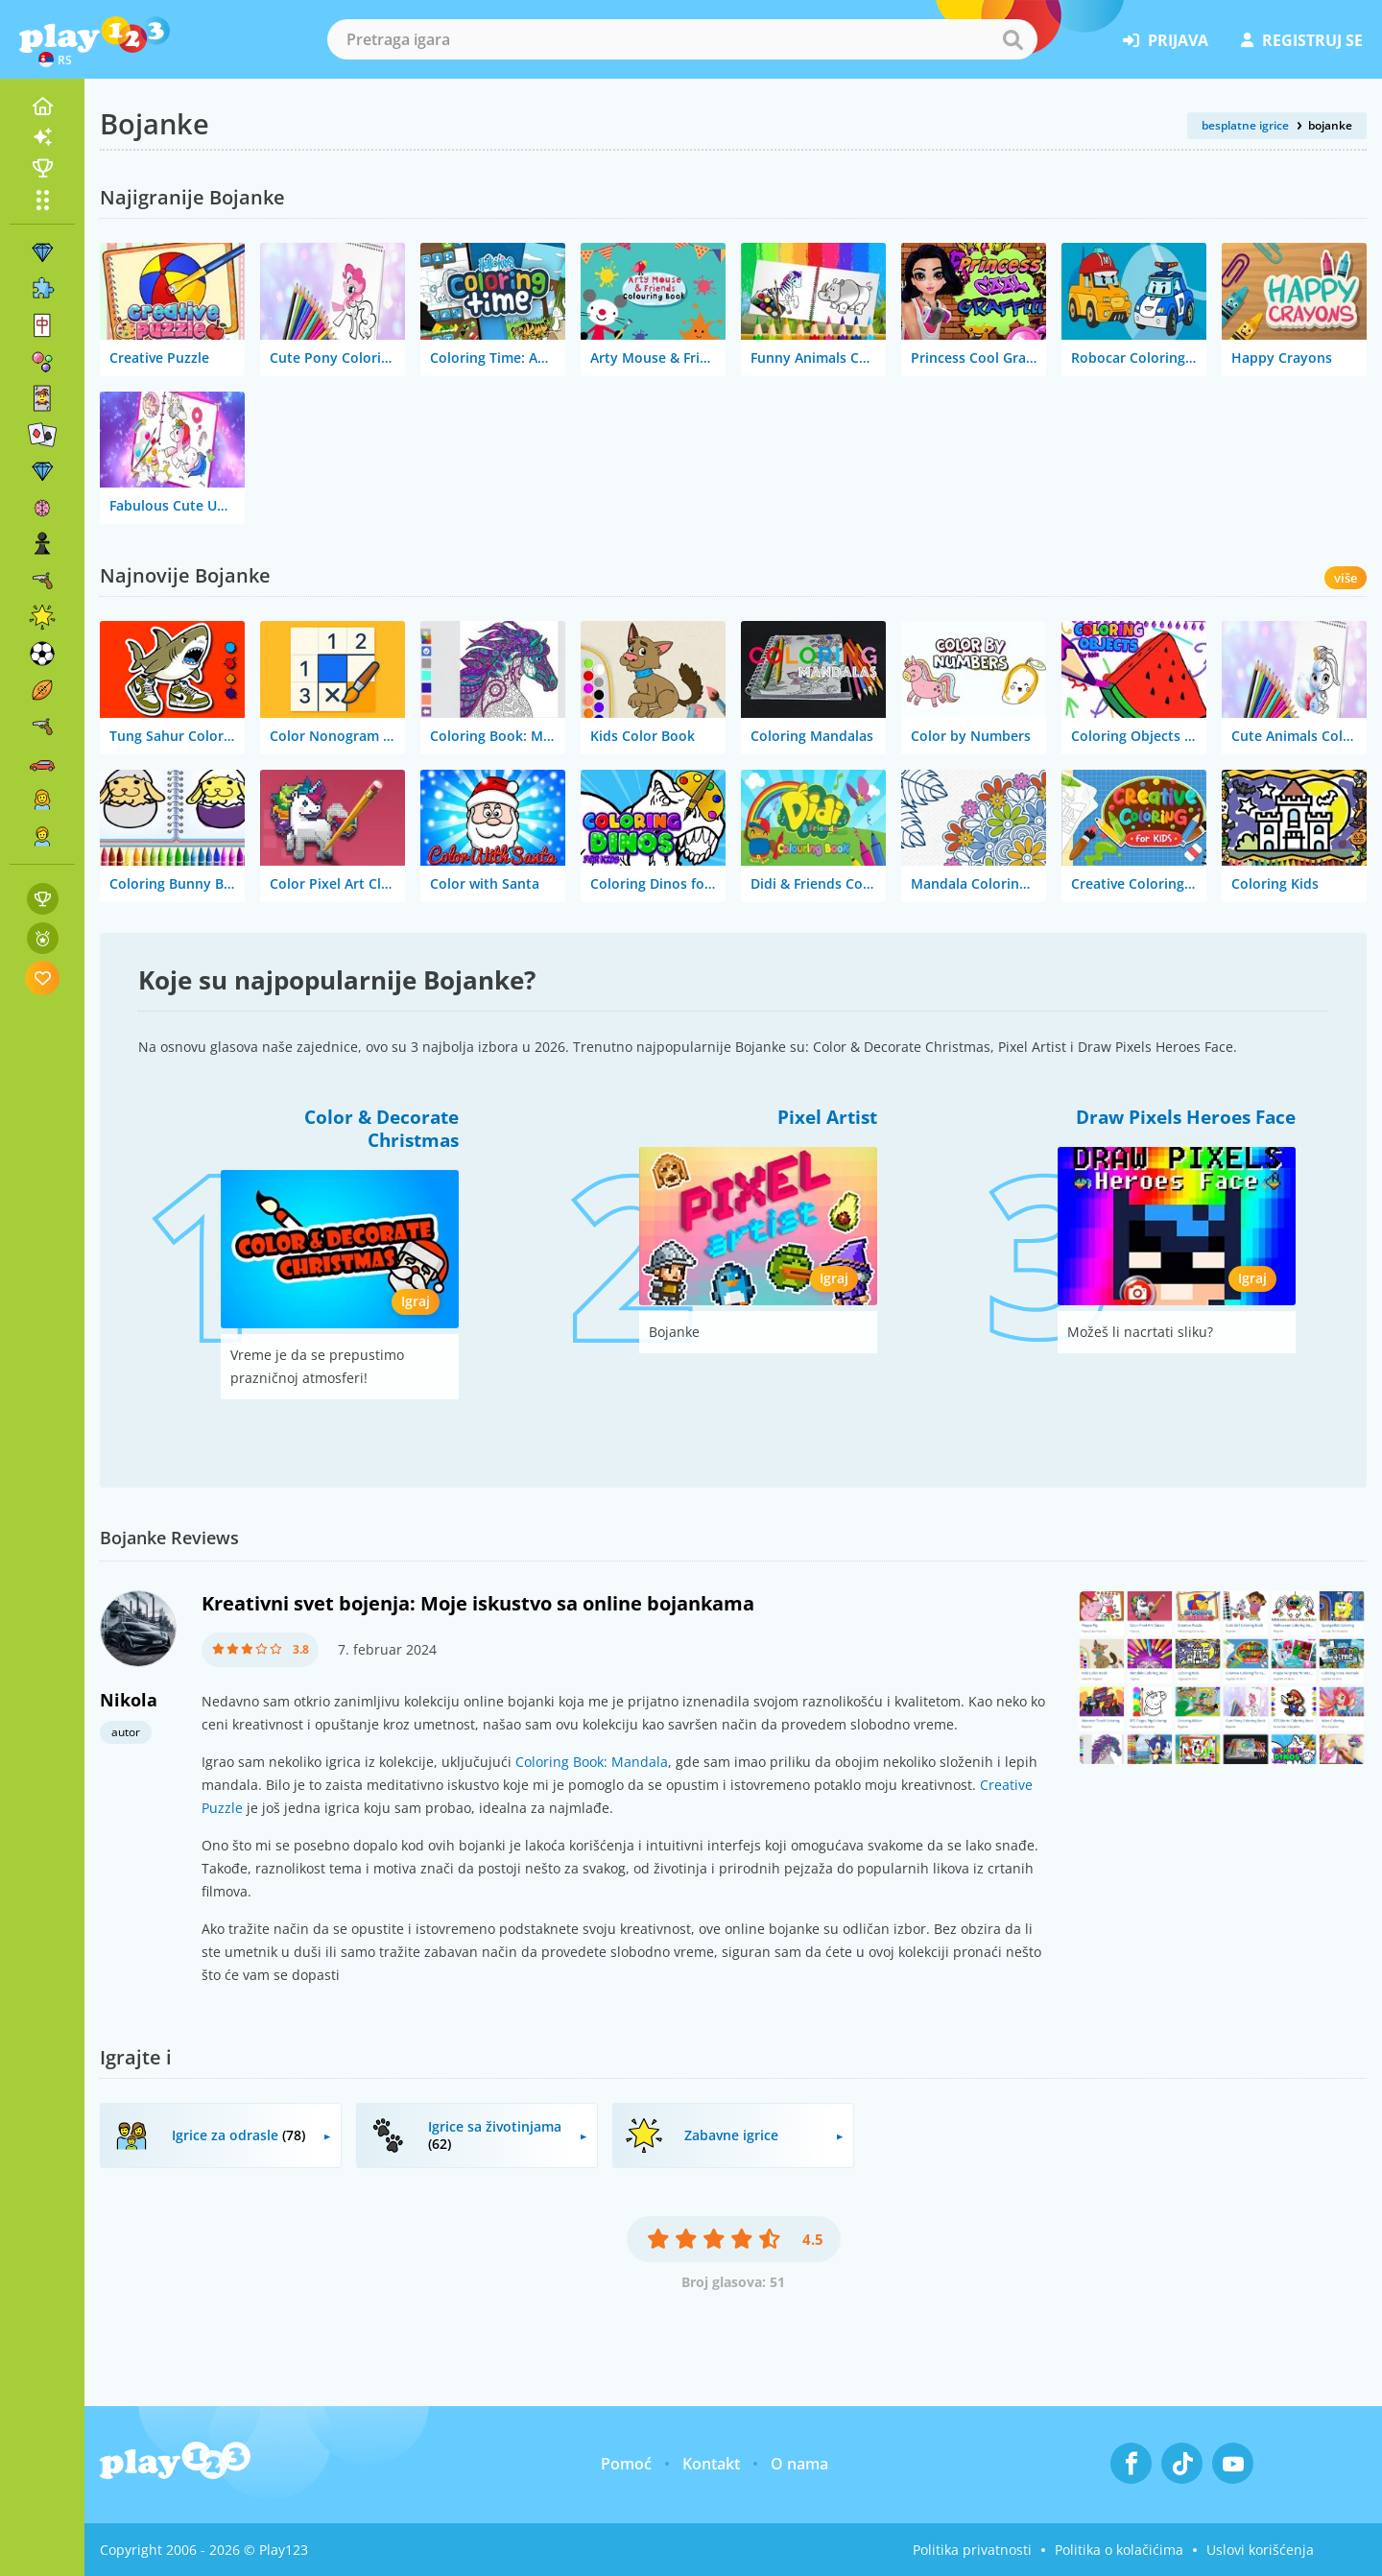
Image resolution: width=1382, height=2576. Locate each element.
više (1345, 577)
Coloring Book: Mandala (591, 1762)
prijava (1165, 40)
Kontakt (711, 2463)
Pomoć (626, 2463)
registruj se (1302, 40)
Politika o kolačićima (1119, 2549)
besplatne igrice (1245, 125)
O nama (799, 2463)
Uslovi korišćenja (1260, 2549)
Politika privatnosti (972, 2549)
